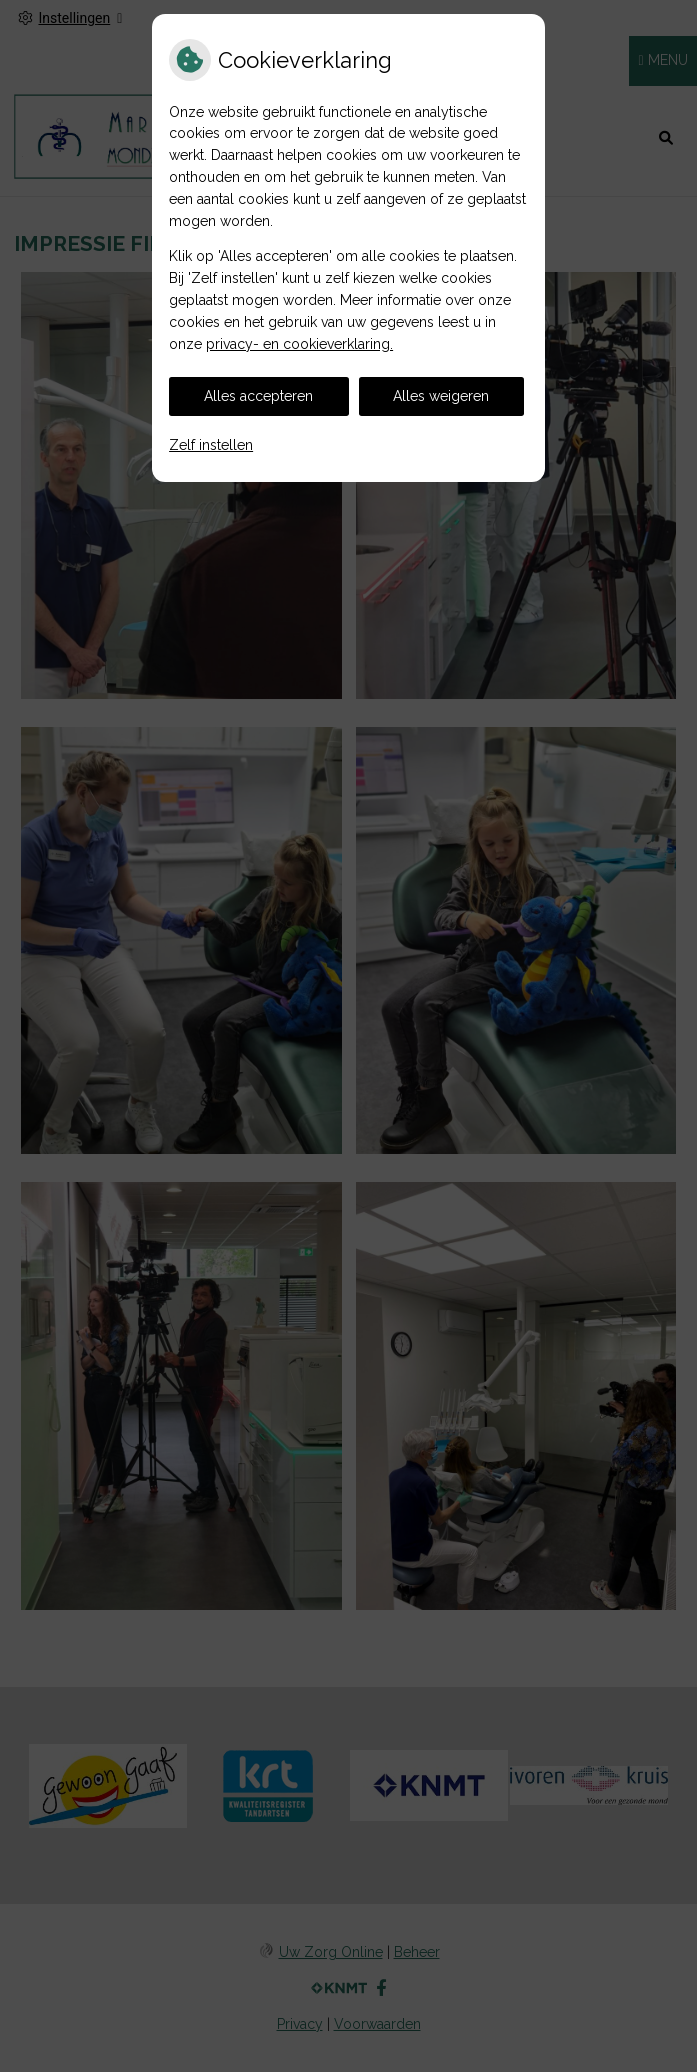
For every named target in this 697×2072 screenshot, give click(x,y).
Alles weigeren (441, 396)
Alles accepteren (258, 396)
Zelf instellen (211, 445)
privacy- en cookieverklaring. (299, 344)
